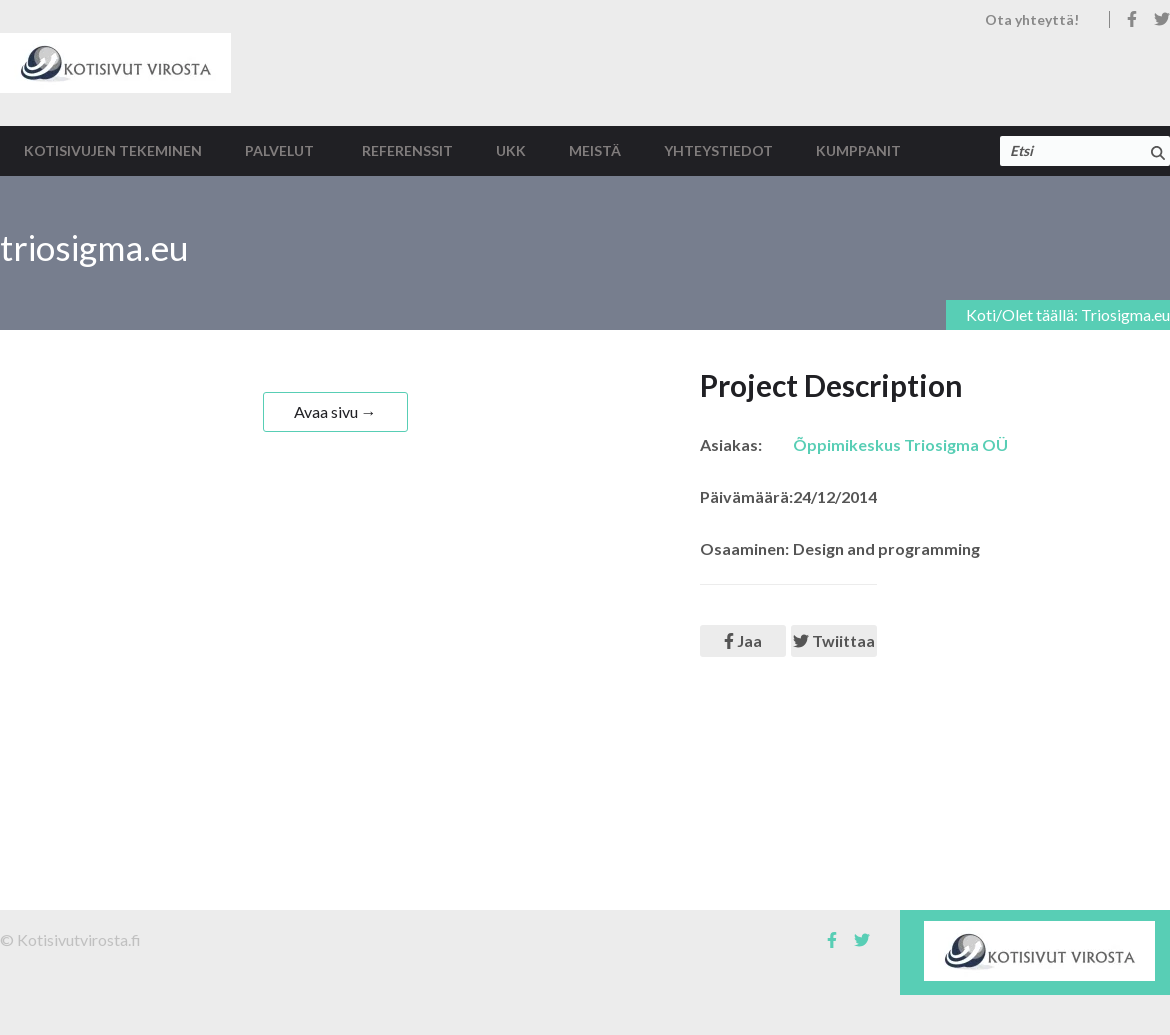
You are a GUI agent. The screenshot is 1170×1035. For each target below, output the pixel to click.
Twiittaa (834, 640)
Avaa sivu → (335, 411)
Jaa (743, 640)
